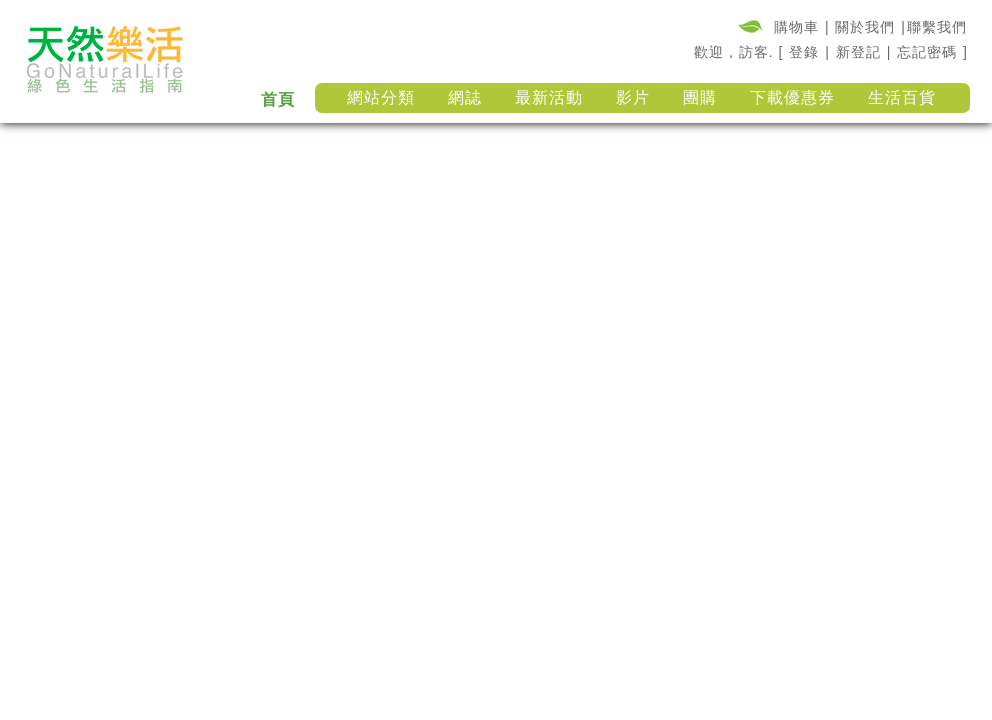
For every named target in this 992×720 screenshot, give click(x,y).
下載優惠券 (792, 97)
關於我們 (865, 27)
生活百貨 (902, 97)
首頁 (278, 99)
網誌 (465, 97)
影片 (633, 97)
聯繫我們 (937, 27)
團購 (700, 97)
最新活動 (549, 97)
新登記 (858, 52)
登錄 (804, 52)
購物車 (796, 27)
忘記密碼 (927, 52)
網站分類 (381, 97)
